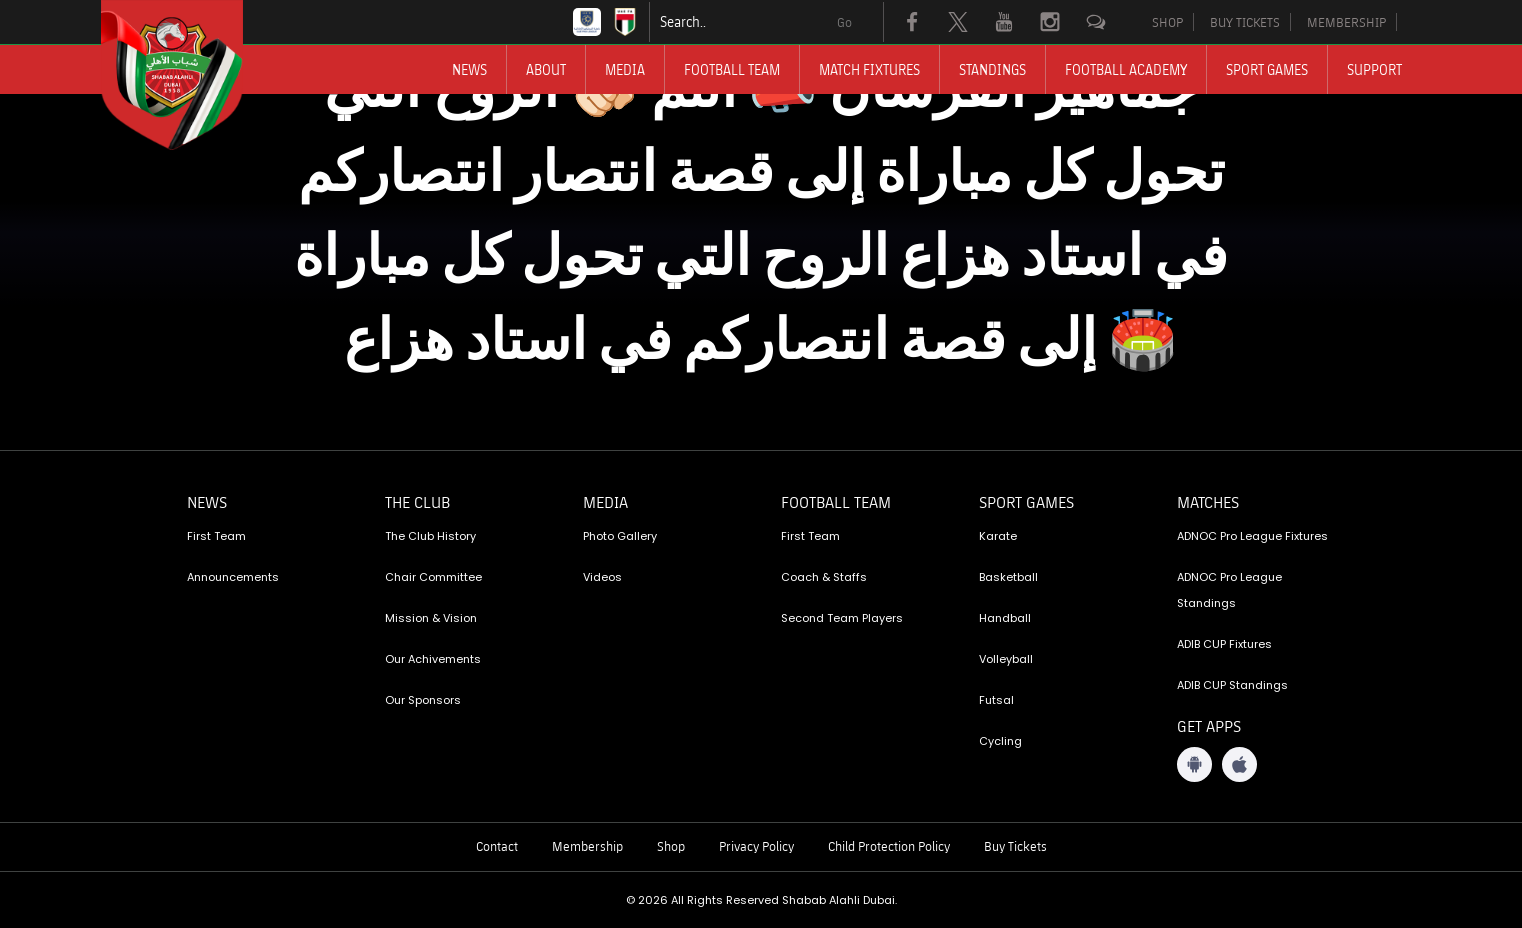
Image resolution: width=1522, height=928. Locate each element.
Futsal (996, 700)
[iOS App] (1239, 764)
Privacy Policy (756, 846)
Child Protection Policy (889, 846)
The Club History (430, 536)
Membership (587, 846)
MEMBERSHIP (1346, 22)
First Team (216, 536)
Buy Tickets (1015, 846)
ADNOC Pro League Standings (1229, 590)
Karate (998, 536)
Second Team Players (842, 618)
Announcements (233, 577)
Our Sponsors (423, 700)
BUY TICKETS (1245, 22)
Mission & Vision (431, 618)
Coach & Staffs (824, 577)
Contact (497, 846)
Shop (671, 846)
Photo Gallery (620, 536)
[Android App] (1194, 764)
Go (844, 22)
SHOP (1167, 22)
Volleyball (1006, 659)
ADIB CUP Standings (1232, 685)
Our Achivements (433, 659)
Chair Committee (433, 577)
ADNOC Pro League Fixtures (1252, 536)
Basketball (1008, 577)
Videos (602, 577)
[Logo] (190, 75)
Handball (1005, 618)
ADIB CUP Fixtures (1224, 644)
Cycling (1000, 741)
